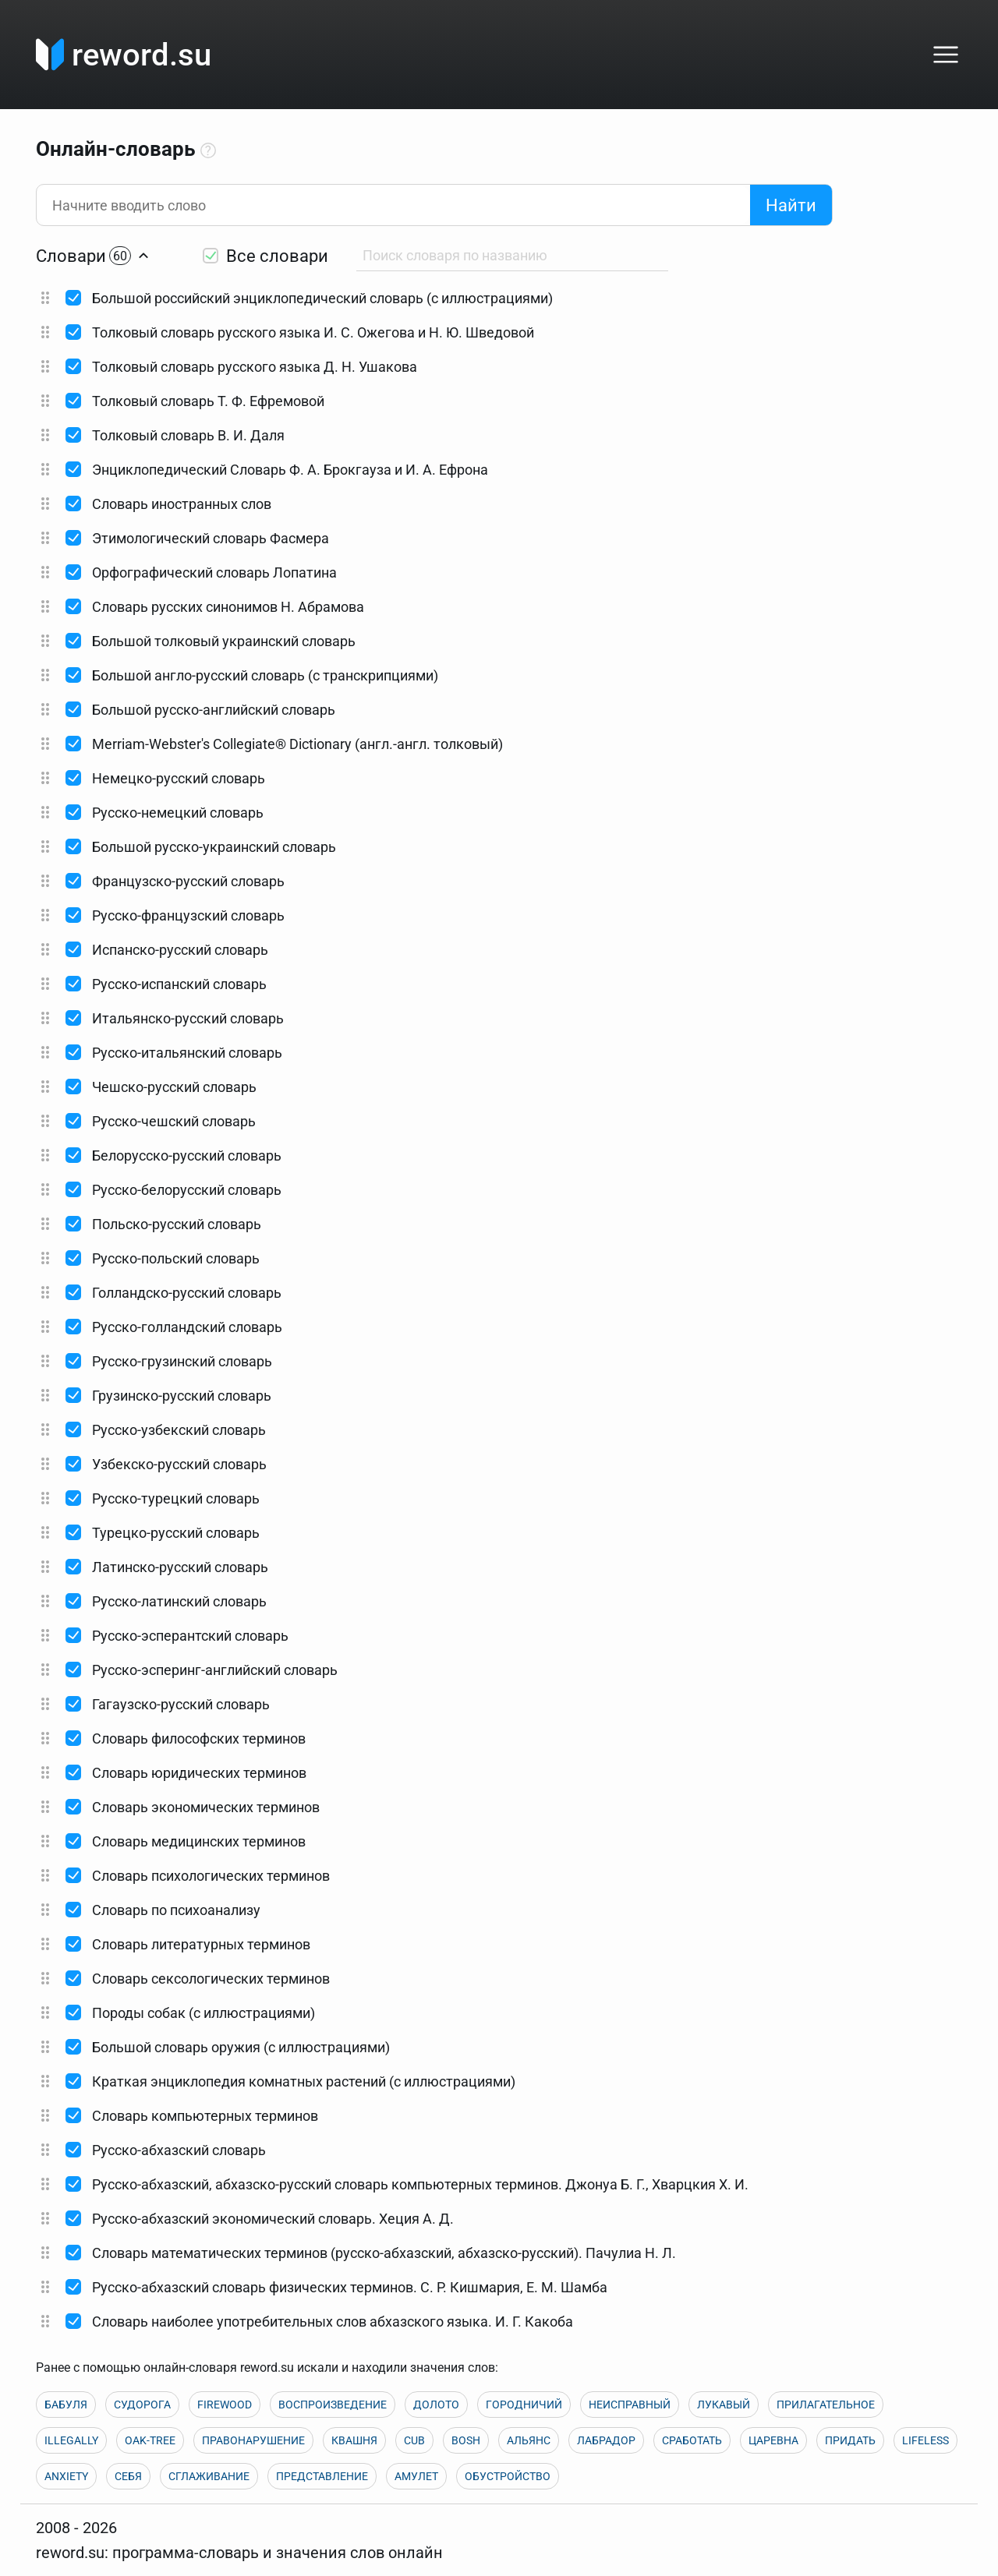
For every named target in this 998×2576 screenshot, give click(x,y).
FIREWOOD (224, 2404)
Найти (791, 205)
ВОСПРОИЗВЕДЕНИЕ (332, 2404)
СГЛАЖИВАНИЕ (209, 2476)
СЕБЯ (128, 2476)
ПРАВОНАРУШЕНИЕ (253, 2440)
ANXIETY (66, 2476)
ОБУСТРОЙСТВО (507, 2476)
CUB (414, 2440)
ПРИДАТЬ (850, 2440)
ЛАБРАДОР (606, 2440)
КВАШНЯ (354, 2440)
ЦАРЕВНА (773, 2440)
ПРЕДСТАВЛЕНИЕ (322, 2476)
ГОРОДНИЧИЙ (524, 2404)
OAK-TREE (150, 2440)
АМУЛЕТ (416, 2476)
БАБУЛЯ (65, 2404)
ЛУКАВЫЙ (723, 2404)
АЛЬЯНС (528, 2440)
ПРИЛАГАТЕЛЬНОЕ (826, 2404)
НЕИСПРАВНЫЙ (630, 2404)
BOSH (465, 2440)
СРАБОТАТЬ (692, 2440)
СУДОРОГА (142, 2404)
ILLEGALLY (71, 2440)
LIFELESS (925, 2440)
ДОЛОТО (436, 2404)
